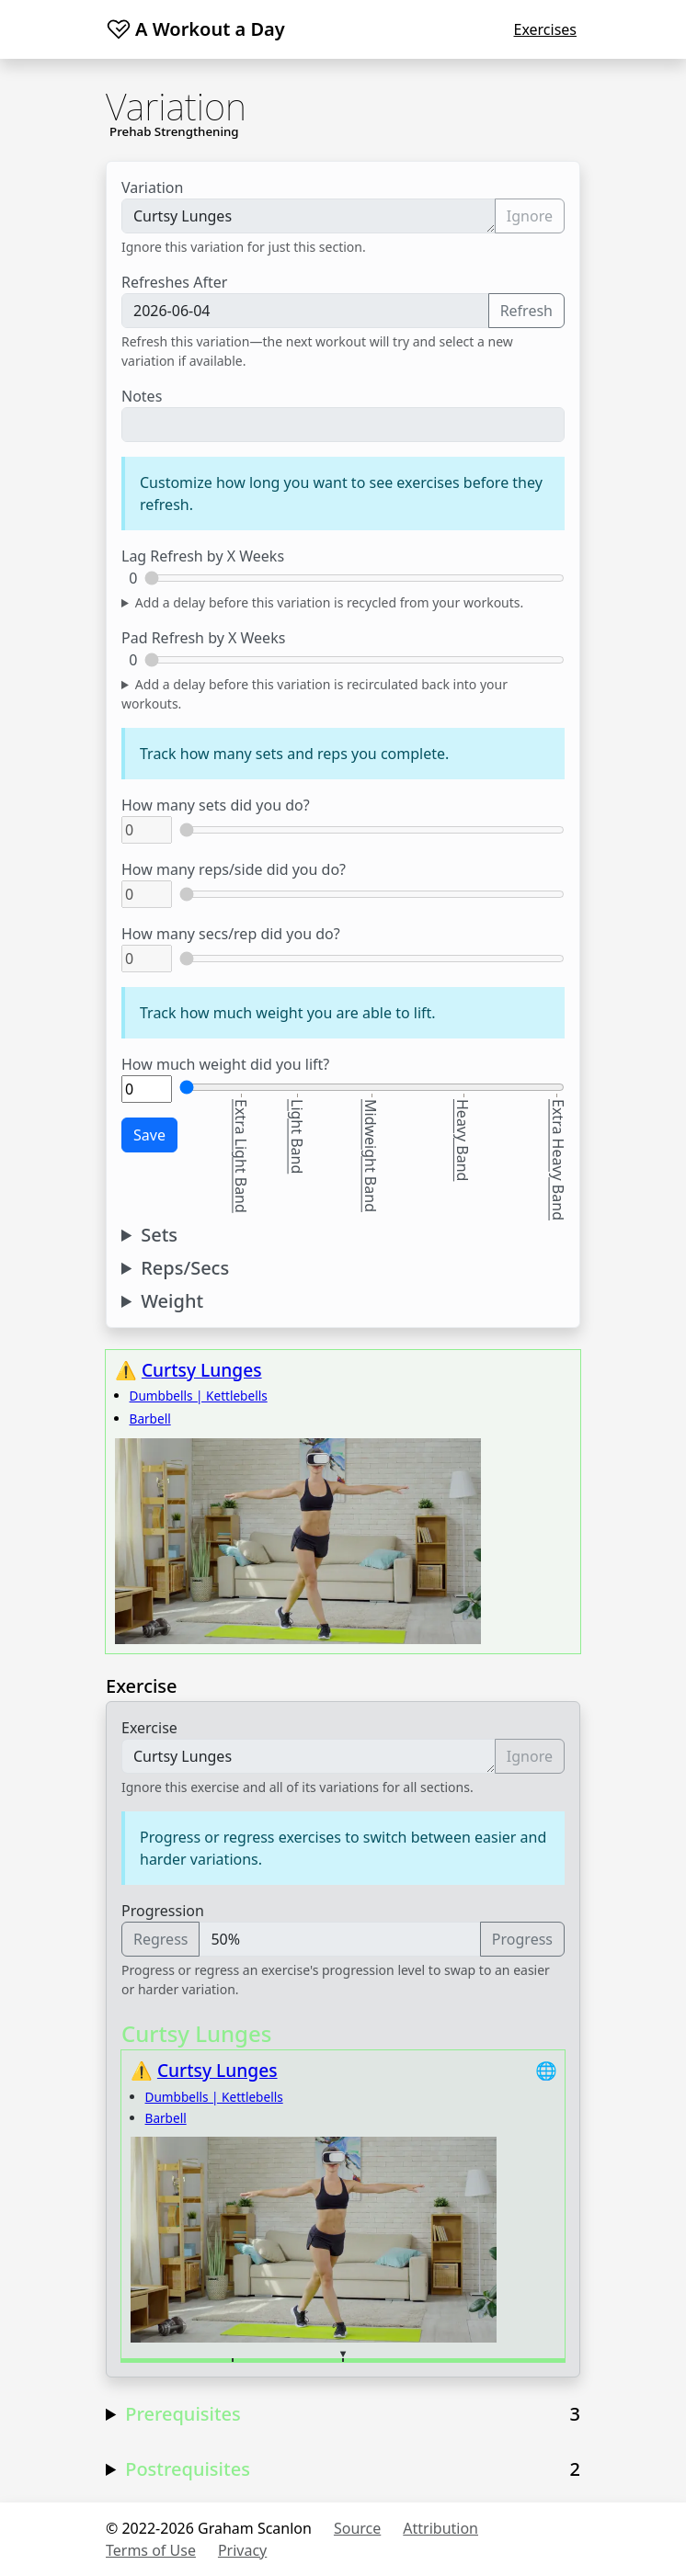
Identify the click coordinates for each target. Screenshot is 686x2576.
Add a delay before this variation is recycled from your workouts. (329, 602)
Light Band (297, 1136)
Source (357, 2528)
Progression (162, 1911)
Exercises (545, 29)
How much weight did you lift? (225, 1064)
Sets (159, 1235)
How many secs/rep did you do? (230, 934)
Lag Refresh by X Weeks (202, 556)
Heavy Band (462, 1140)
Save (149, 1135)
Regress (160, 1939)
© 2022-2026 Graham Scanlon (209, 2528)
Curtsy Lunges (308, 216)
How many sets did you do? (215, 805)
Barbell (150, 1418)
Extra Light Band (241, 1156)
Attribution (440, 2528)
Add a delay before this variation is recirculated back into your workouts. (314, 693)
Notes (141, 396)
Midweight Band (370, 1155)
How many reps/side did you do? (233, 869)
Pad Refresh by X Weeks (203, 638)
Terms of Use (151, 2550)
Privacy (242, 2550)
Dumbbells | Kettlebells (199, 1395)
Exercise (149, 1728)
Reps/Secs (185, 1268)
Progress (522, 1939)
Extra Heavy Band (558, 1159)
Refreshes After (174, 282)
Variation (152, 187)
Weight (172, 1301)
